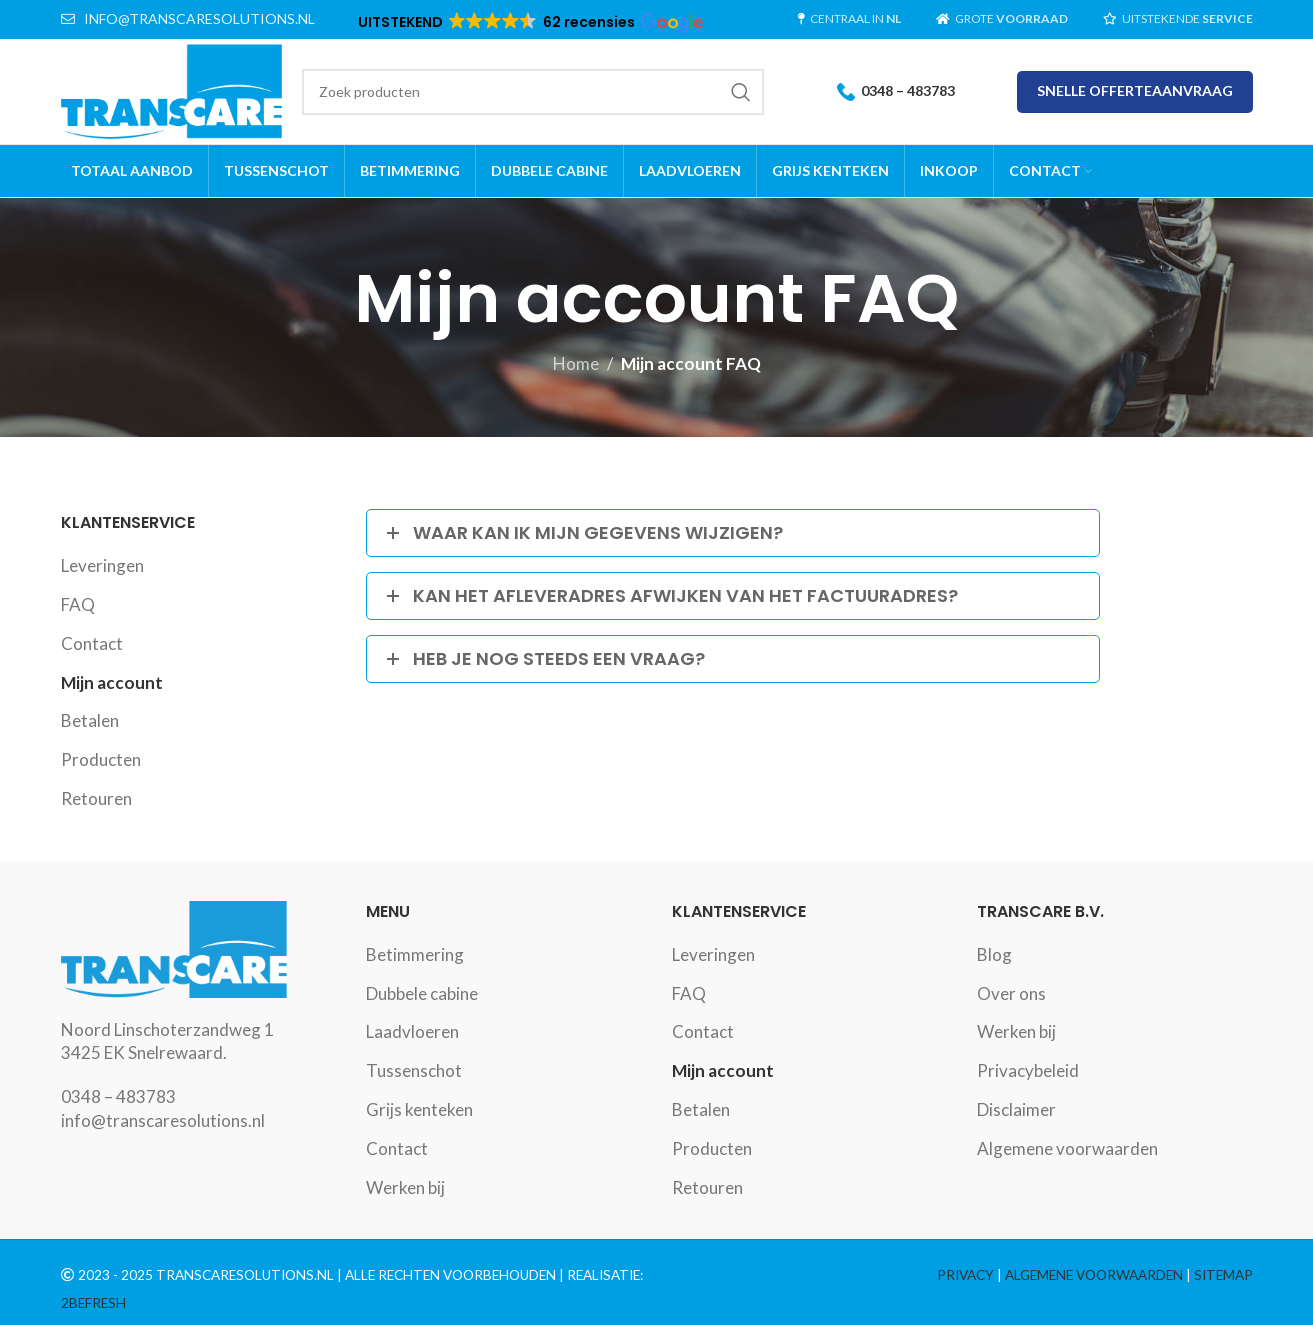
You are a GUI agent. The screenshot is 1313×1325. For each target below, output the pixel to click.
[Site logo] (172, 89)
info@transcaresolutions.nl (163, 1120)
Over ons (1011, 993)
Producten (101, 759)
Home (576, 363)
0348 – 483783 (895, 92)
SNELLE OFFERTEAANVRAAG (1135, 90)
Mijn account (112, 682)
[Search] (532, 92)
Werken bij (405, 1187)
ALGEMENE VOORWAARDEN (1094, 1275)
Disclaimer (1016, 1109)
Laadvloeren (412, 1031)
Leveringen (102, 565)
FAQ (78, 604)
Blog (994, 954)
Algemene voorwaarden (1067, 1148)
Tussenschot (414, 1070)
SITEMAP (1223, 1275)
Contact (92, 643)
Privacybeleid (1028, 1070)
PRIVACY (965, 1275)
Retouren (96, 798)
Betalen (90, 720)
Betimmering (415, 954)
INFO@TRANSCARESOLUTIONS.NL (199, 18)
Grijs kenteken (419, 1109)
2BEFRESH (93, 1303)
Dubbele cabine (422, 993)
